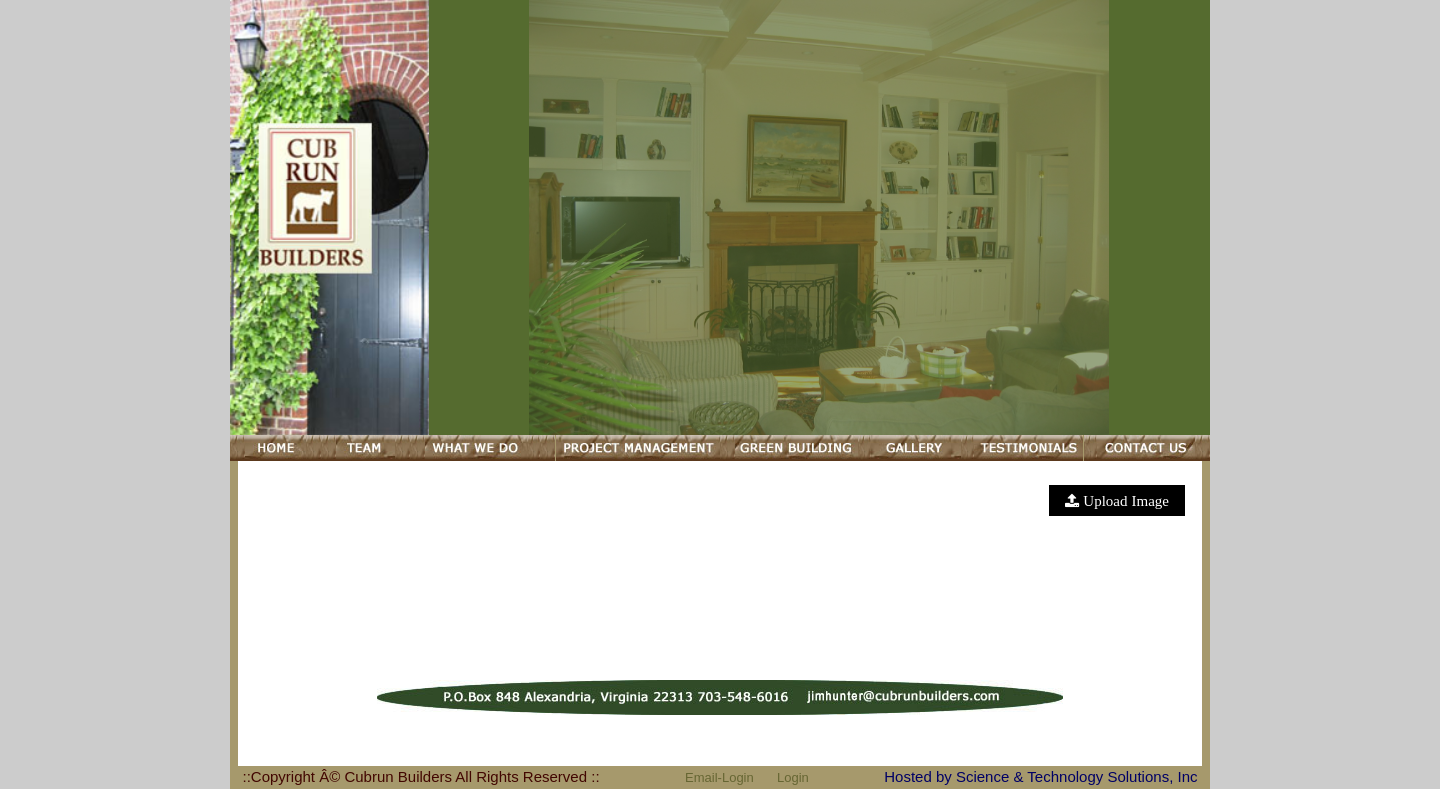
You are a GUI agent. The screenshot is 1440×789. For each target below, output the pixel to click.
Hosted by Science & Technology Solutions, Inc (1040, 776)
